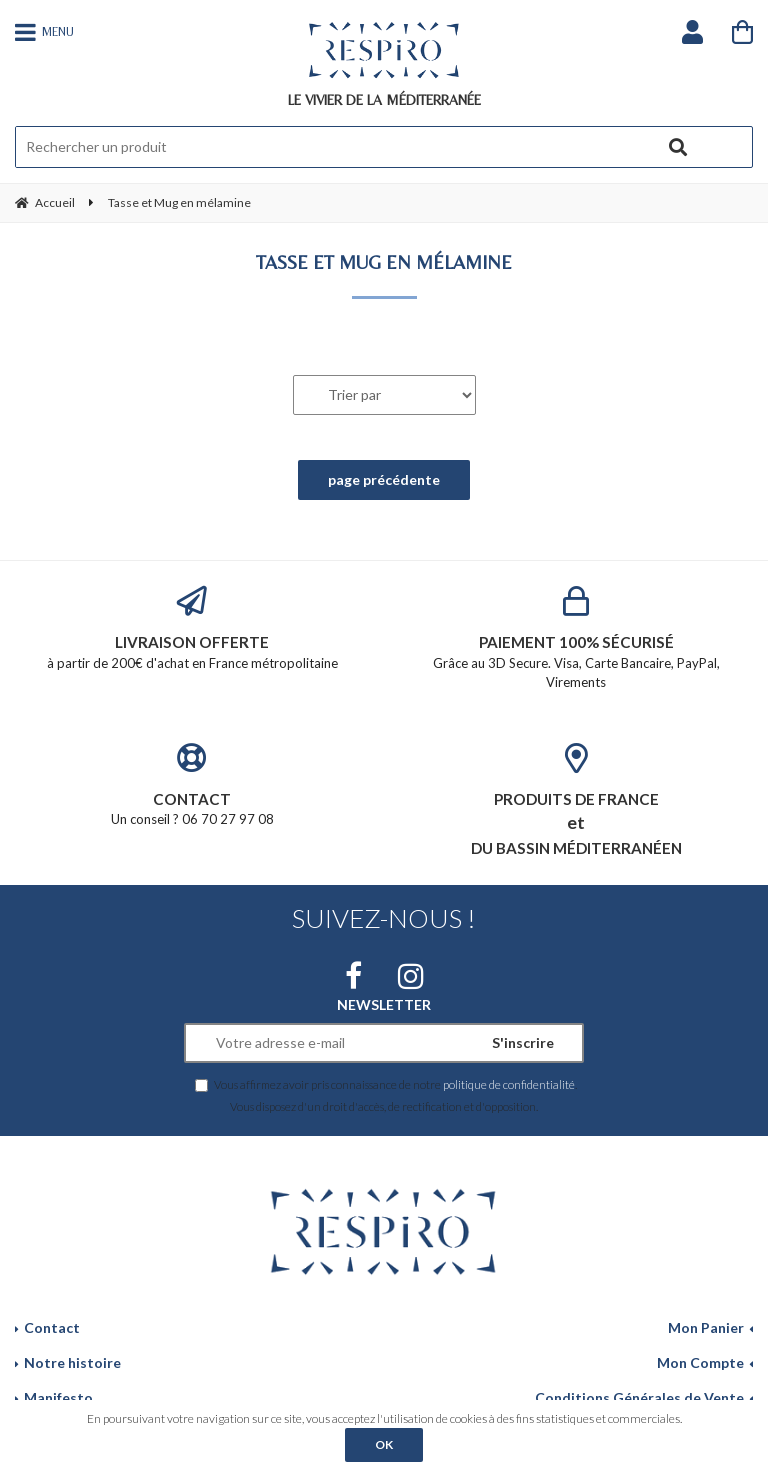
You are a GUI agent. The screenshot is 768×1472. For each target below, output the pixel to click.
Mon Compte (700, 1362)
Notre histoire (72, 1362)
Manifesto (58, 1397)
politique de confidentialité (509, 1084)
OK (384, 1444)
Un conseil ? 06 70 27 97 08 (192, 785)
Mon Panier (706, 1327)
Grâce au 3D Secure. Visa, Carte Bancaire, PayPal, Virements (576, 638)
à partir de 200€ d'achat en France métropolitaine (192, 628)
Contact (52, 1327)
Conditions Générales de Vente (639, 1397)
